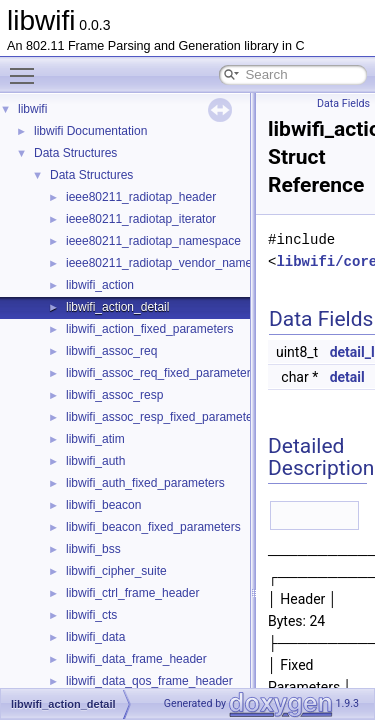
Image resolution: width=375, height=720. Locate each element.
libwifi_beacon (103, 505)
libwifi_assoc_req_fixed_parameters (161, 373)
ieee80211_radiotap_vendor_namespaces (178, 263)
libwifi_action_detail (117, 307)
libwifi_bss (93, 549)
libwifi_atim (95, 439)
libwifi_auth (95, 461)
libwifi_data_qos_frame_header (149, 681)
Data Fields (343, 103)
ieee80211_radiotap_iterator (141, 219)
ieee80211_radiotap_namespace (153, 241)
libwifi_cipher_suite (116, 571)
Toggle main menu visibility (27, 67)
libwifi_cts (91, 615)
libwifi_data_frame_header (136, 659)
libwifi (32, 109)
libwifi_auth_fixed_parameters (145, 483)
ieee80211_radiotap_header (141, 197)
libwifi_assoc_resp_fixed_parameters (164, 417)
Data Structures (75, 153)
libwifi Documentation (90, 131)
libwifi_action (100, 285)
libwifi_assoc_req (111, 351)
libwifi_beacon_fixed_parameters (153, 527)
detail (347, 377)
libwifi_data (95, 637)
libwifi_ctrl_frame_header (132, 593)
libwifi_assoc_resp (114, 395)
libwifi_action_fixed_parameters (149, 329)
